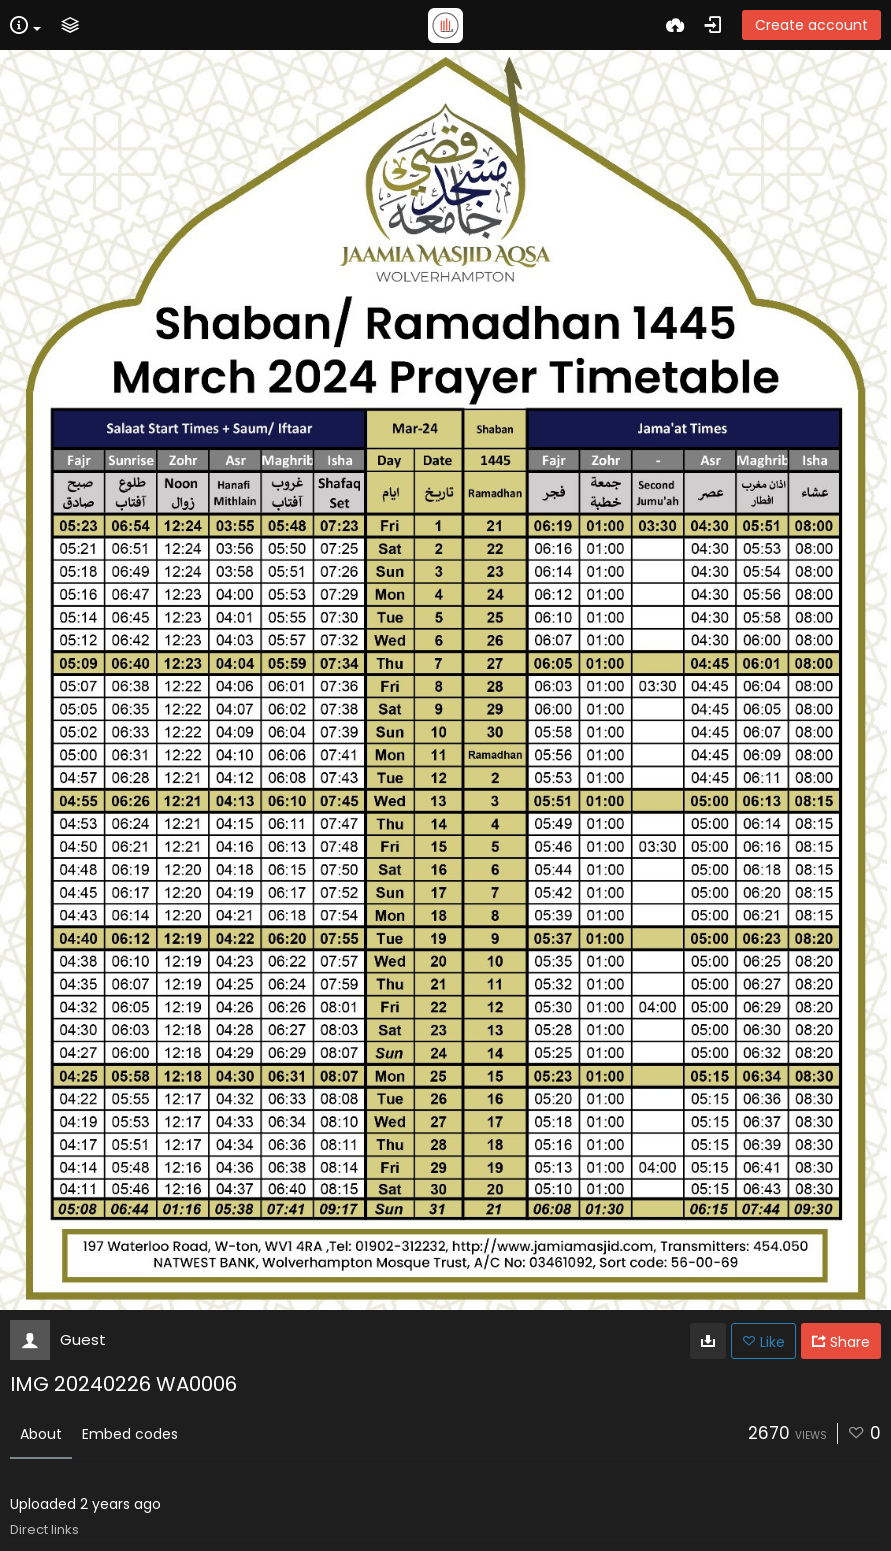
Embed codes (130, 1434)
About (41, 1434)
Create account (811, 25)
